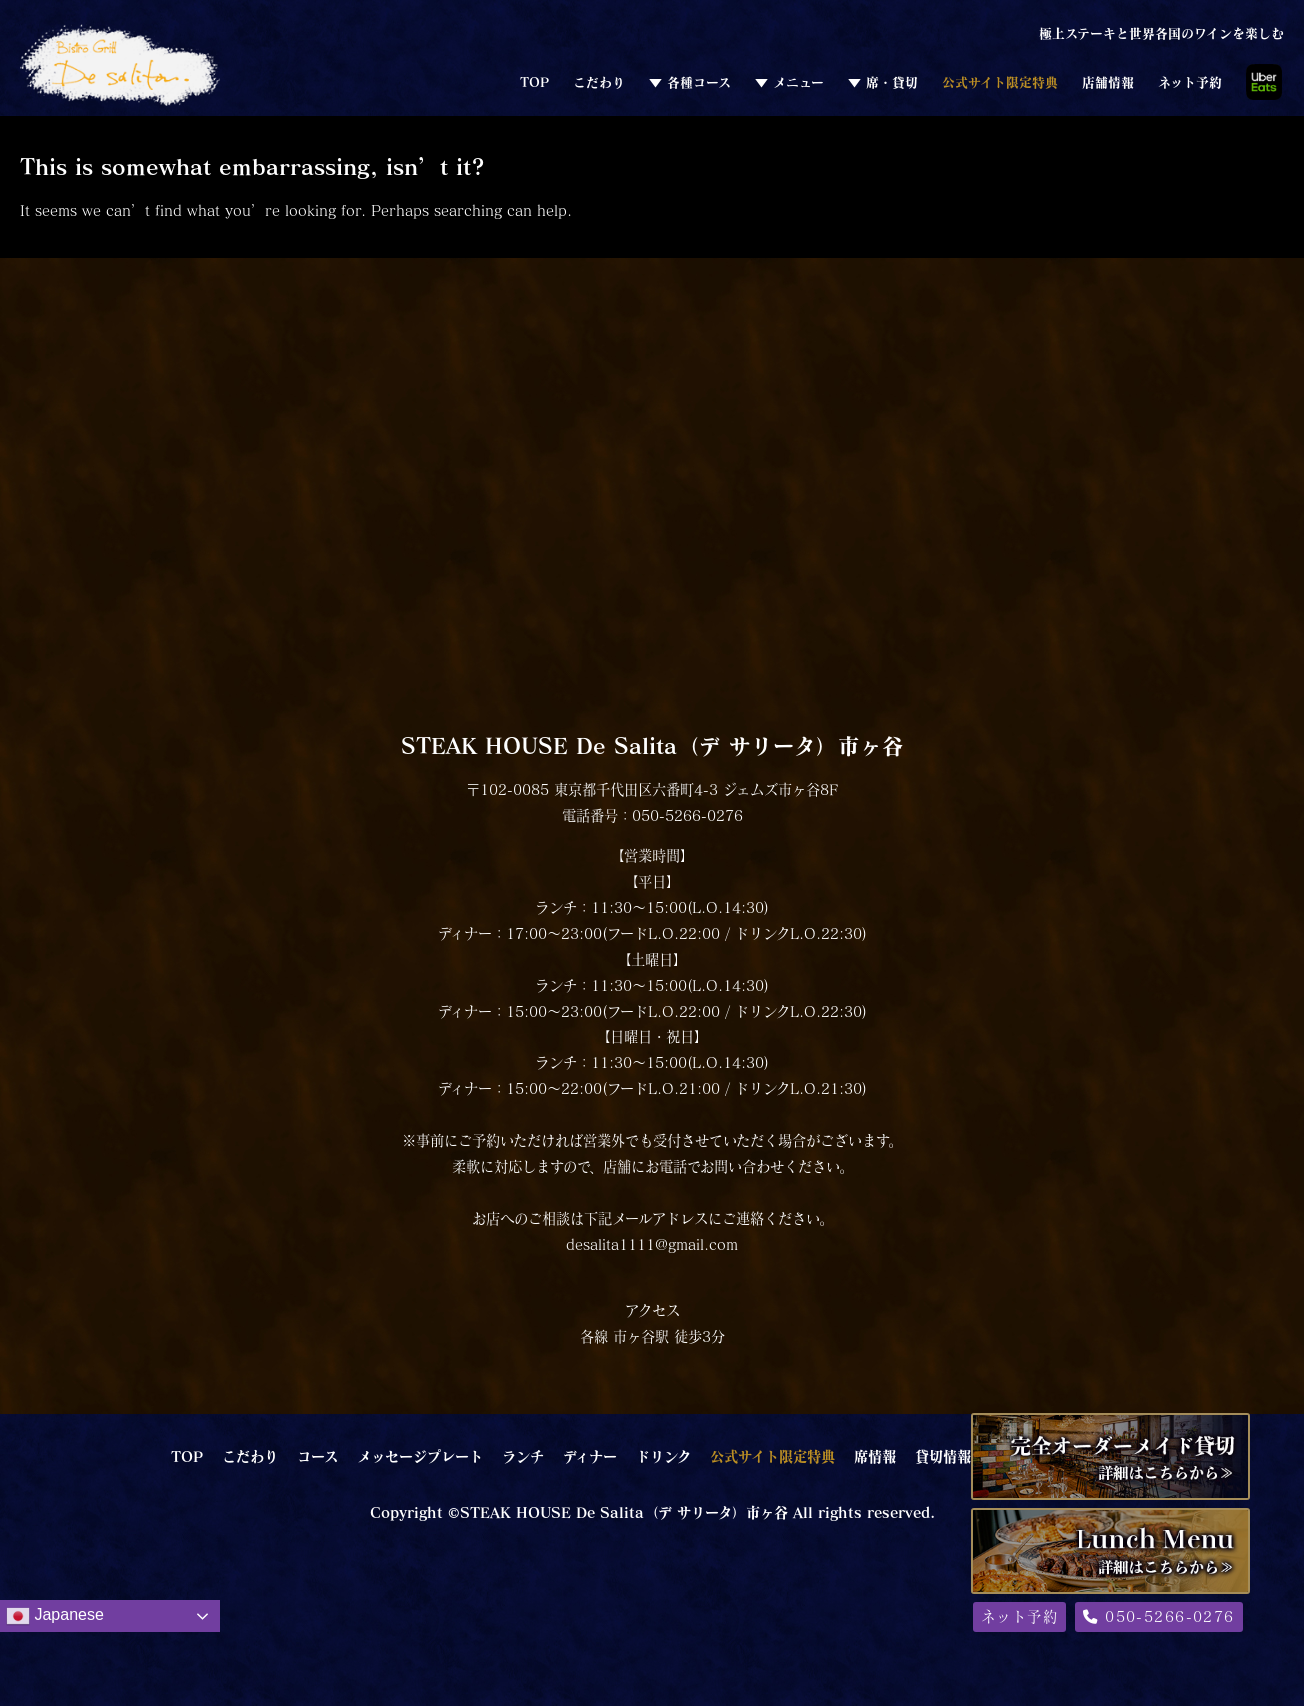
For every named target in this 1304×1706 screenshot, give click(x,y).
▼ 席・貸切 (883, 82)
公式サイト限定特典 (1000, 82)
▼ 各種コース (690, 82)
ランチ (523, 1456)
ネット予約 (1190, 82)
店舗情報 (1108, 82)
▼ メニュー (789, 82)
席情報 (875, 1456)
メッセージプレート (420, 1456)
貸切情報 (943, 1456)
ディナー (590, 1456)
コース (317, 1456)
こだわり (599, 82)
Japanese (55, 1616)
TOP (534, 82)
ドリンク (663, 1456)
